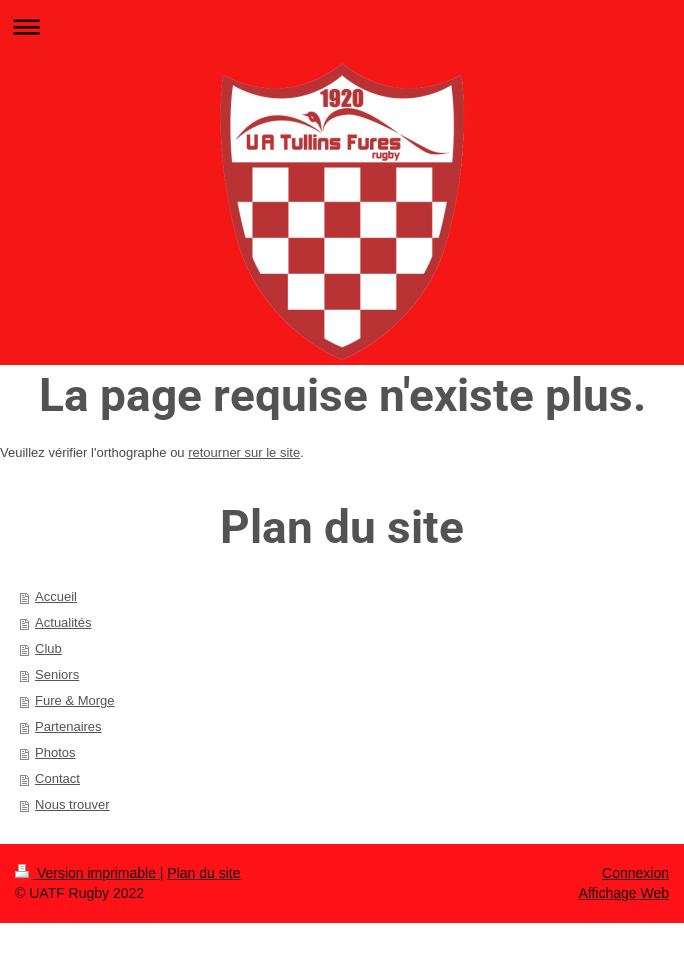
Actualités (63, 622)
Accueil (56, 596)
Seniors (57, 674)
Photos (55, 752)
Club (48, 648)
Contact (57, 778)
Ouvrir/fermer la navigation (342, 26)
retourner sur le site (244, 452)
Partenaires (68, 726)
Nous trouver (72, 804)
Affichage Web (623, 893)
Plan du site (203, 873)
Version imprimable (87, 873)
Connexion (635, 873)
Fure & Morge (74, 700)
